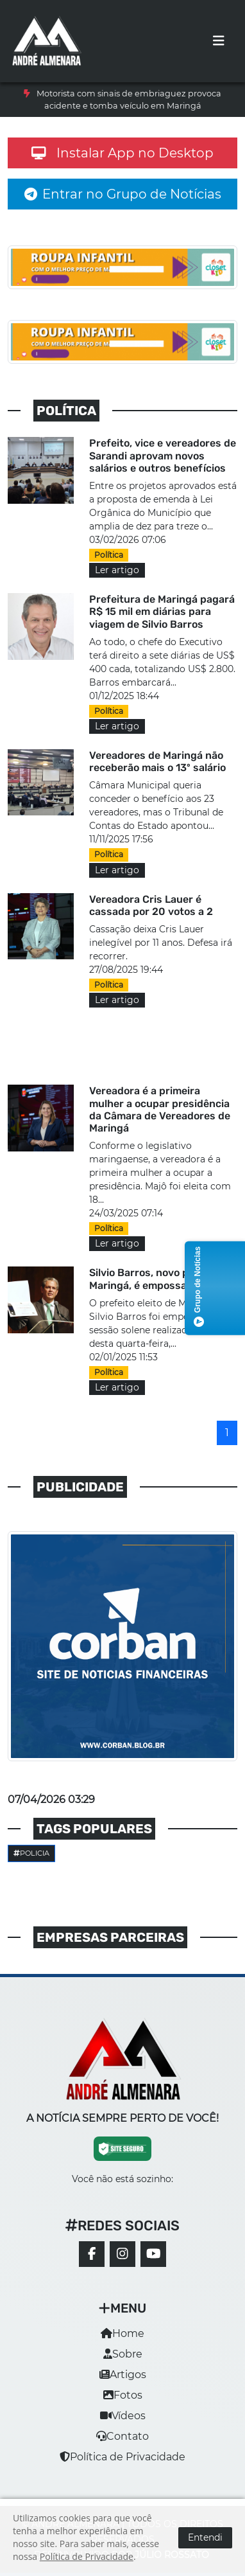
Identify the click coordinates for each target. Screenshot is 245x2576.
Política (108, 555)
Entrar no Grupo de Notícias (122, 194)
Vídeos (123, 2416)
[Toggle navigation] (219, 41)
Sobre (122, 2354)
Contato (122, 2436)
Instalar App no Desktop (122, 153)
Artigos (122, 2374)
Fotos (122, 2395)
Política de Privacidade (122, 2457)
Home (122, 2333)
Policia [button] (31, 1853)
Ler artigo (117, 570)
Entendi (205, 2537)
